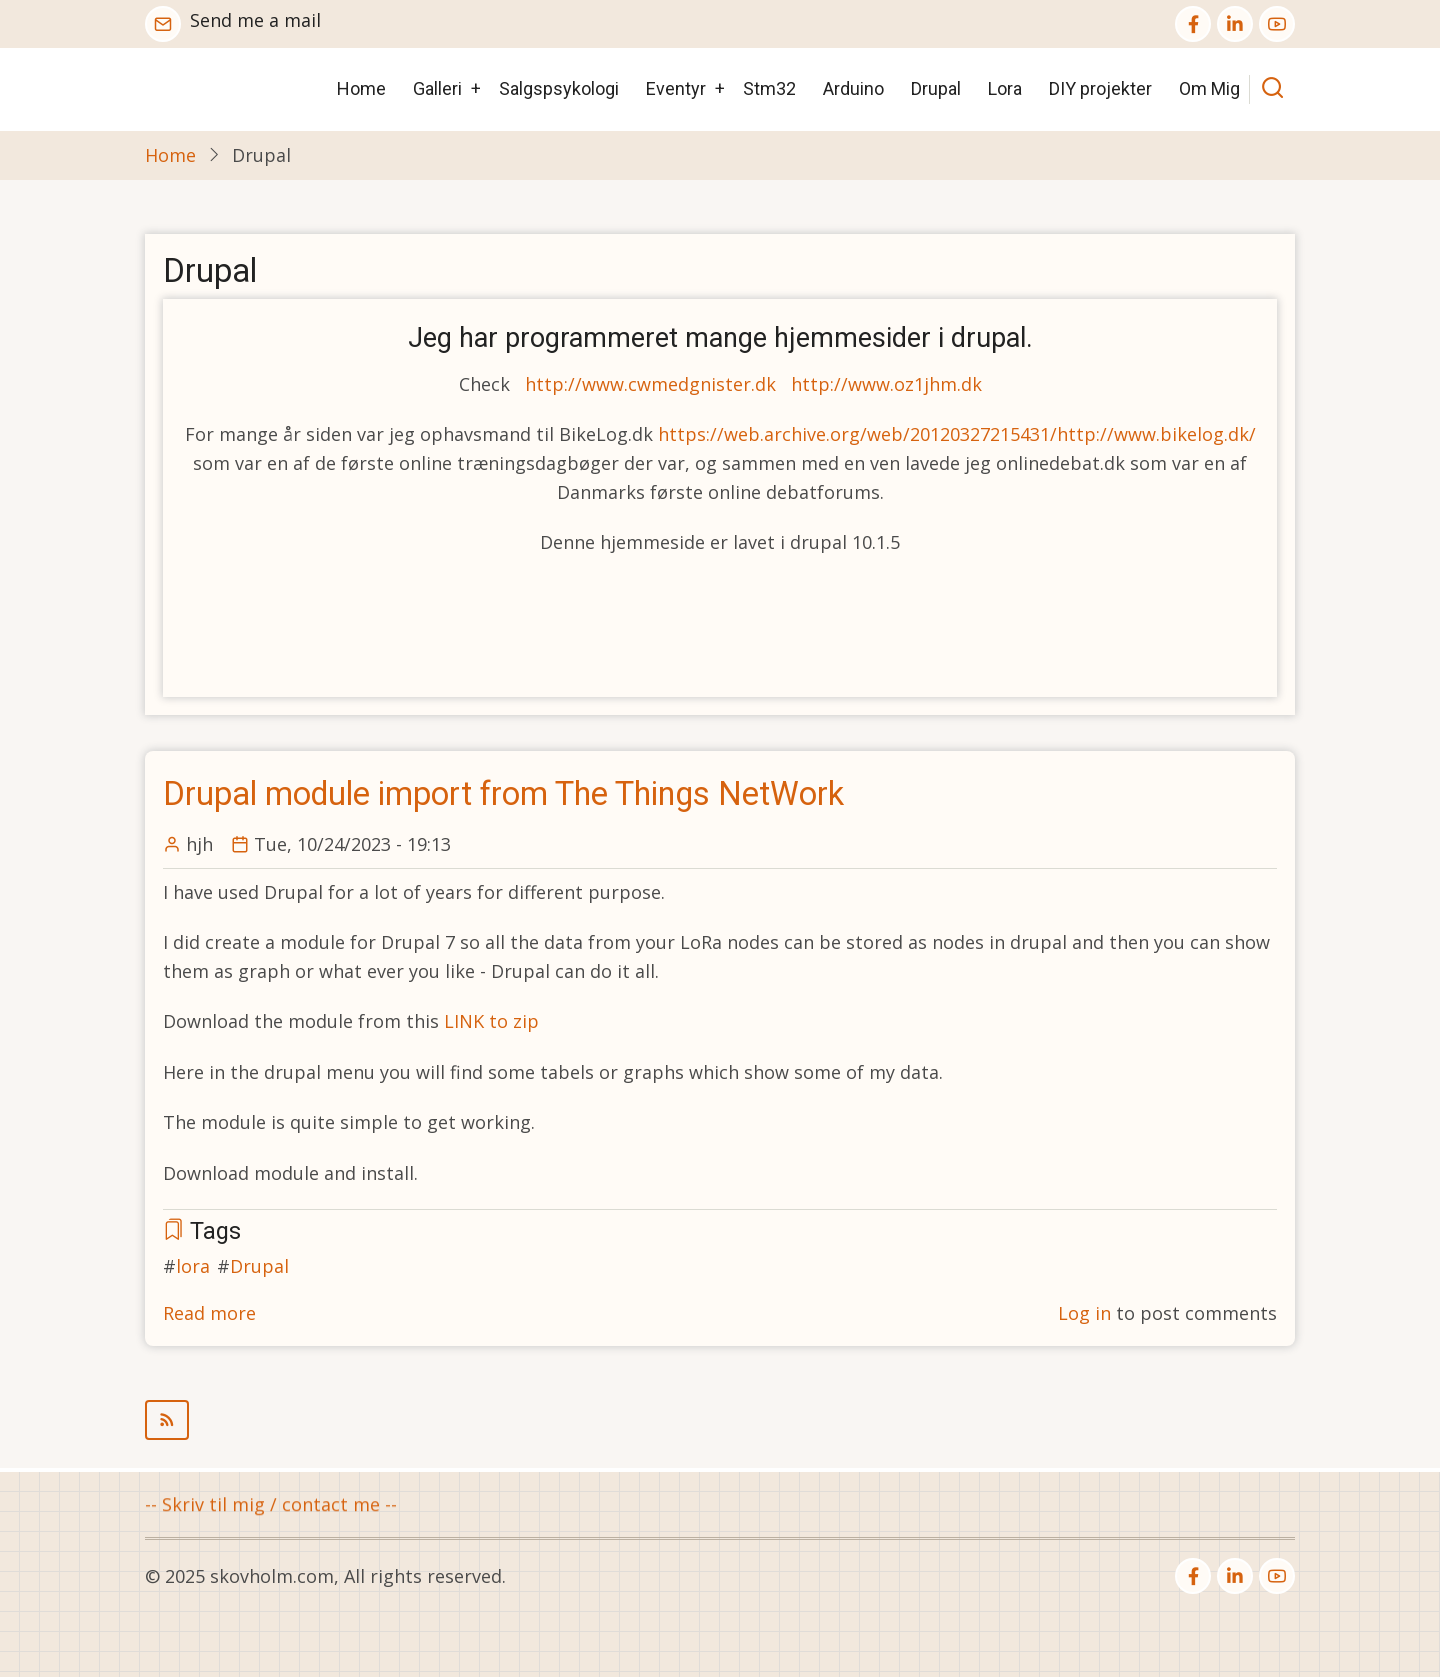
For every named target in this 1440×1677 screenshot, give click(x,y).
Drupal (936, 88)
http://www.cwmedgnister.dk (650, 384)
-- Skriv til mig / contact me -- (271, 1506)
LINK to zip (491, 1021)
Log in (1084, 1313)
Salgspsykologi (559, 88)
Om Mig (1209, 88)
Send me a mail (255, 20)
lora (193, 1266)
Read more (209, 1313)
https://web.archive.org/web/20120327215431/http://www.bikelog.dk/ (957, 434)
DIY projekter (1100, 88)
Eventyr (676, 88)
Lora (1005, 88)
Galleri (437, 88)
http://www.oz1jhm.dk (886, 384)
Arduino (853, 88)
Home (361, 88)
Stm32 (769, 88)
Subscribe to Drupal (720, 1420)
